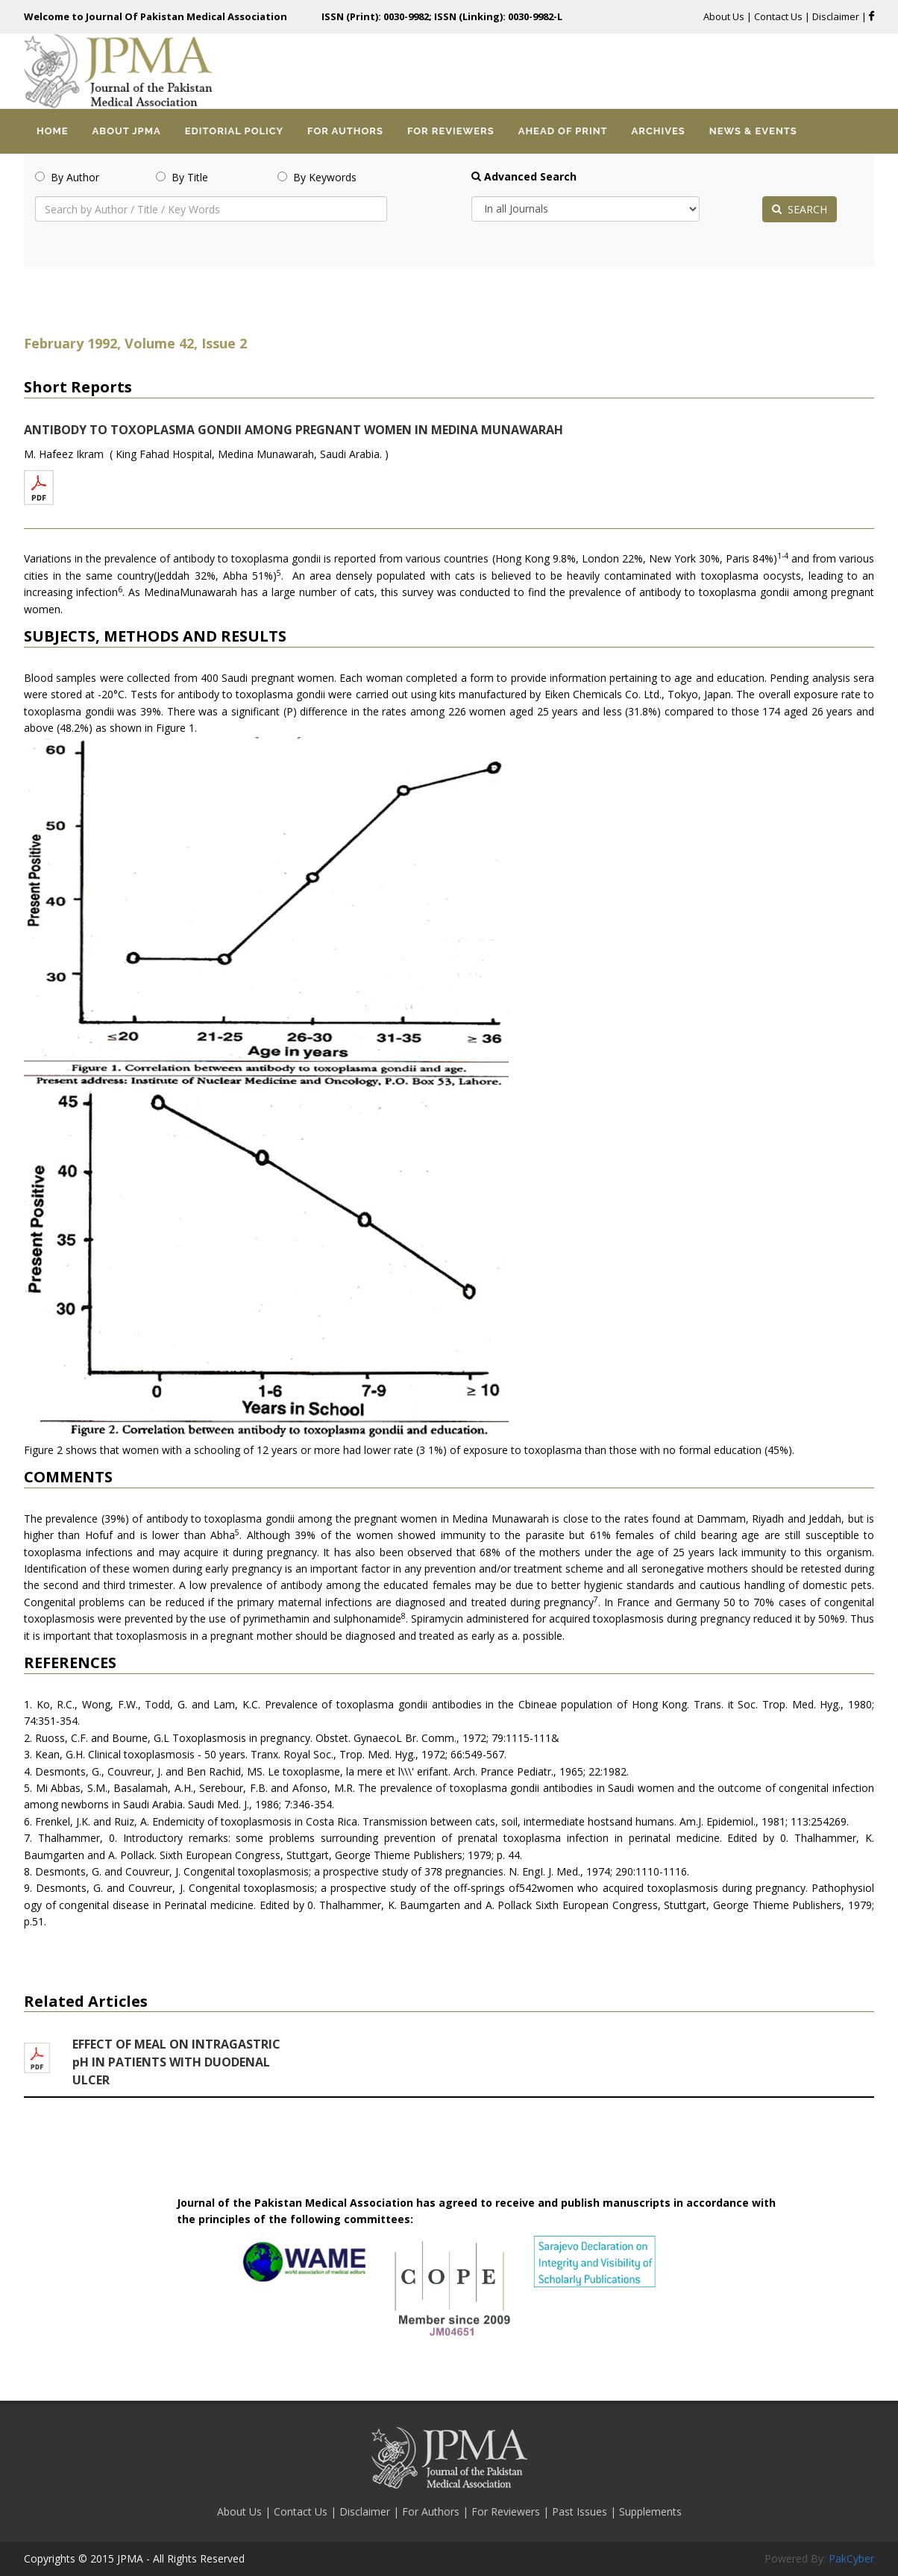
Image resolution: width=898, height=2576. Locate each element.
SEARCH (799, 208)
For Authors (432, 2511)
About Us (725, 16)
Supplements (650, 2511)
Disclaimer (836, 16)
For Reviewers (507, 2511)
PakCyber (851, 2558)
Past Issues (581, 2511)
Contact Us (778, 16)
